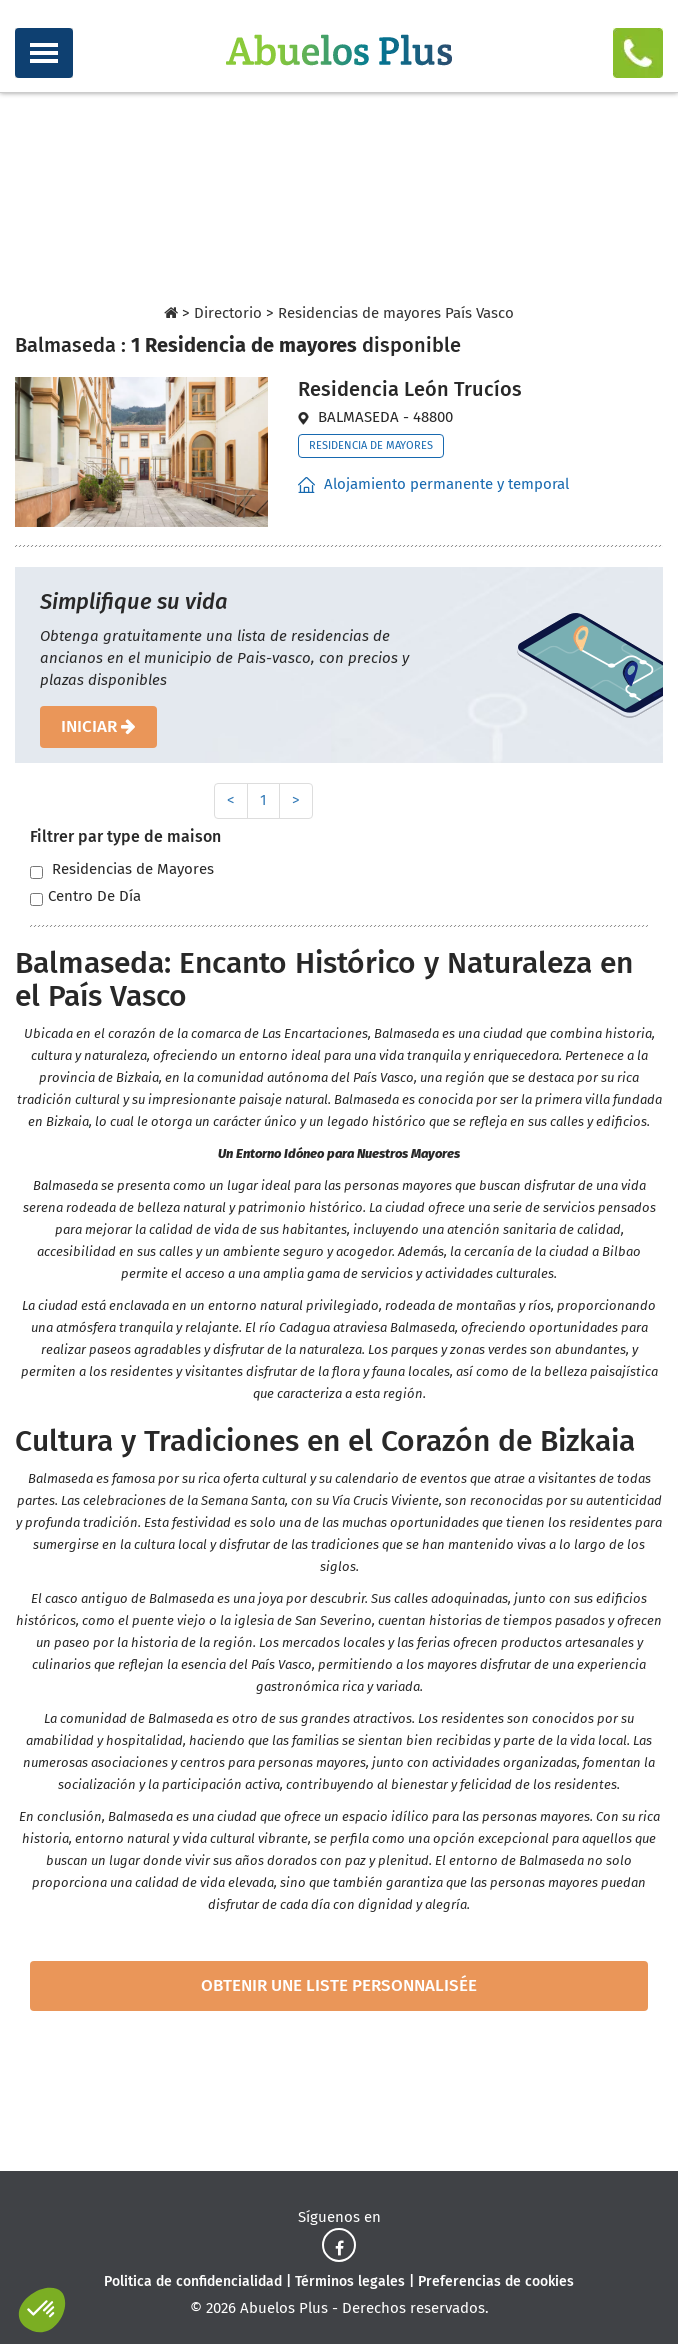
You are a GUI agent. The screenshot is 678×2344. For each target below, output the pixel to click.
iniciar (98, 726)
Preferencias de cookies (496, 2281)
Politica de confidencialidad (193, 2281)
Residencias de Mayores (122, 869)
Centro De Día (85, 896)
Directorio (228, 313)
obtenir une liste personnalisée (339, 1985)
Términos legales (350, 2281)
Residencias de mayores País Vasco (396, 313)
